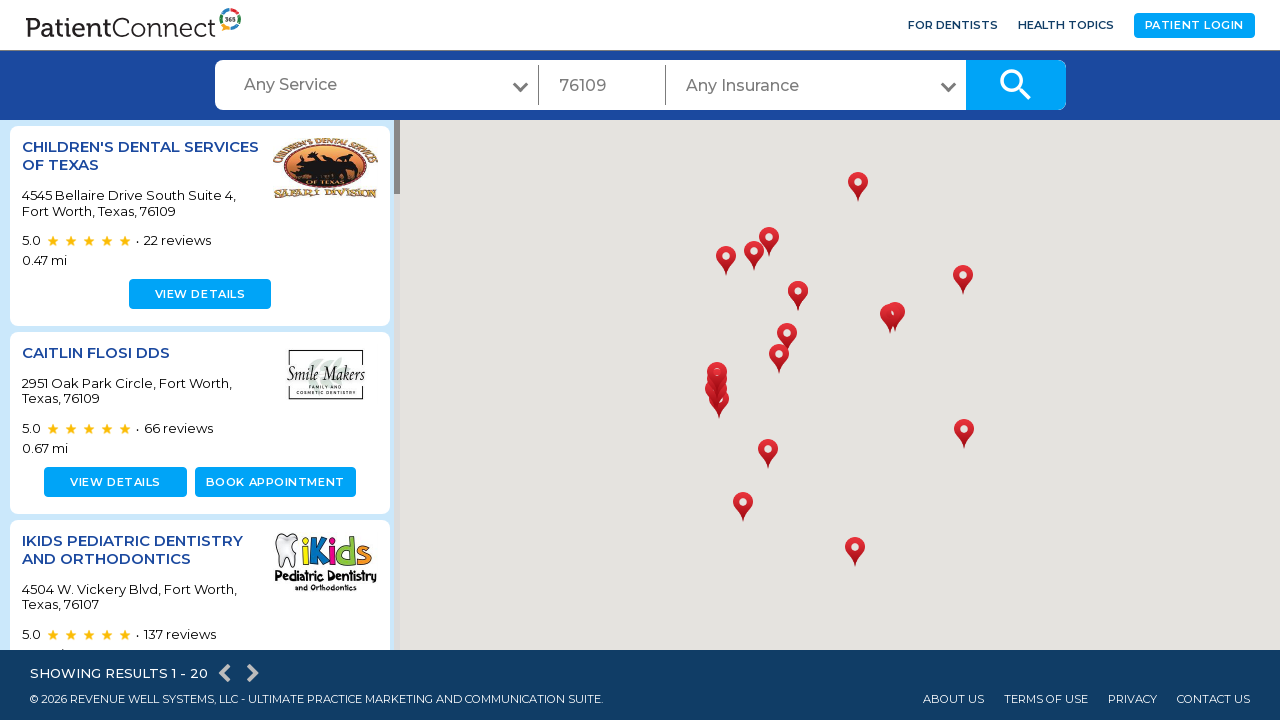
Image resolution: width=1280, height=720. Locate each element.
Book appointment (271, 482)
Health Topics (1066, 25)
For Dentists (953, 25)
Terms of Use (1046, 699)
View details (197, 294)
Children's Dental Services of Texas (101, 155)
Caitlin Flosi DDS (96, 352)
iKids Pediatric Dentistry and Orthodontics (132, 549)
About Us (953, 699)
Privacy (1132, 699)
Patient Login (1194, 25)
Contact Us (1213, 699)
